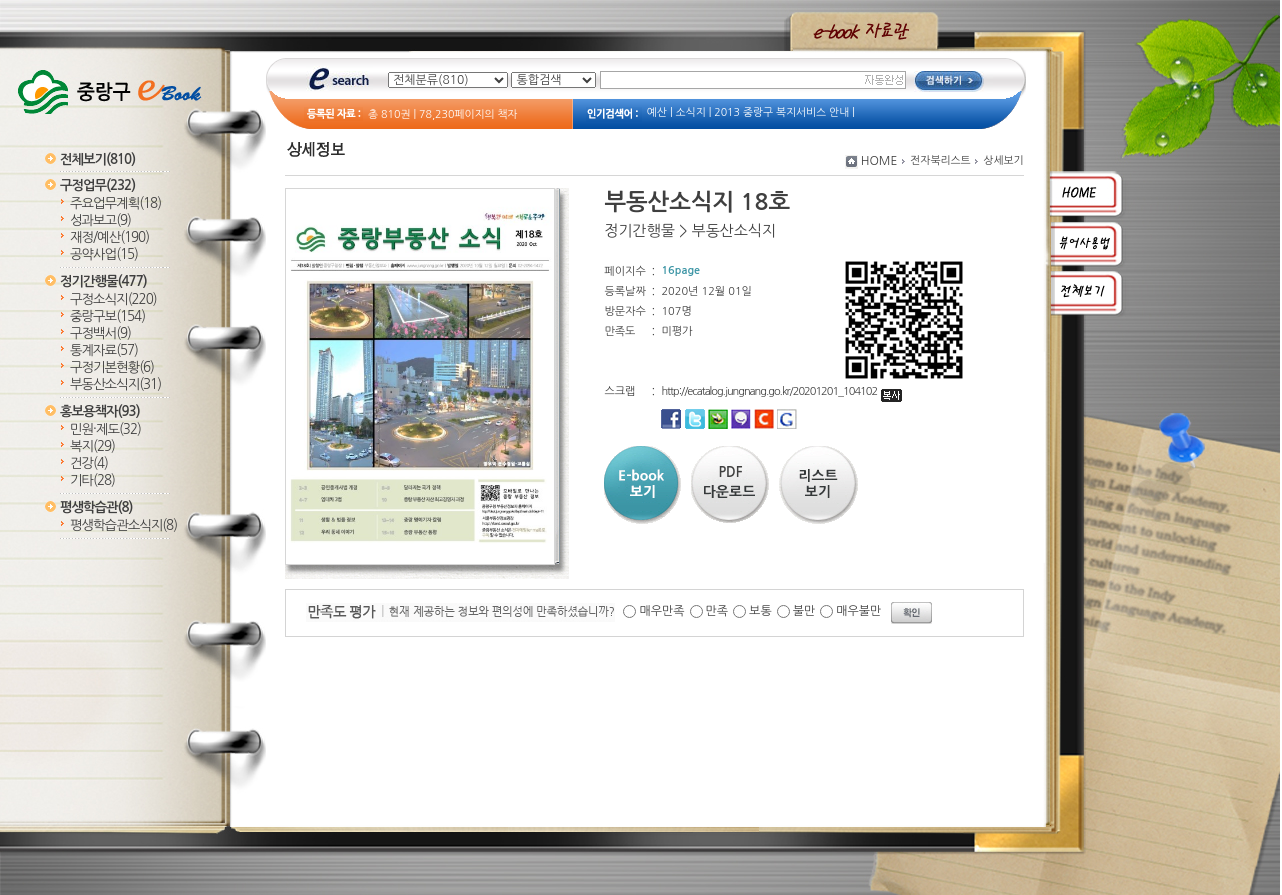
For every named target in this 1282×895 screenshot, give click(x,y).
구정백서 (100, 333)
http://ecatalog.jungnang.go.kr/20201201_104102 (781, 391)
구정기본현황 (112, 367)
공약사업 (104, 254)
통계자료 (104, 350)
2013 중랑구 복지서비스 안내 (781, 112)
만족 (717, 611)
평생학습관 (96, 507)
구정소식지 (113, 299)
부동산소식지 (115, 384)
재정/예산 (109, 237)
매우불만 (858, 611)
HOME (879, 161)
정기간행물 (103, 281)
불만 (804, 611)
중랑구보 (107, 316)
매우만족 (661, 611)
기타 (92, 480)
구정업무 (97, 185)
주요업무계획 (115, 203)
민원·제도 (105, 429)
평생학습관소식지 (123, 525)
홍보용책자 (100, 411)
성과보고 (100, 220)
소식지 (691, 112)
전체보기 (97, 159)
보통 (760, 611)
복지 (92, 446)
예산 (657, 112)
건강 (89, 463)
